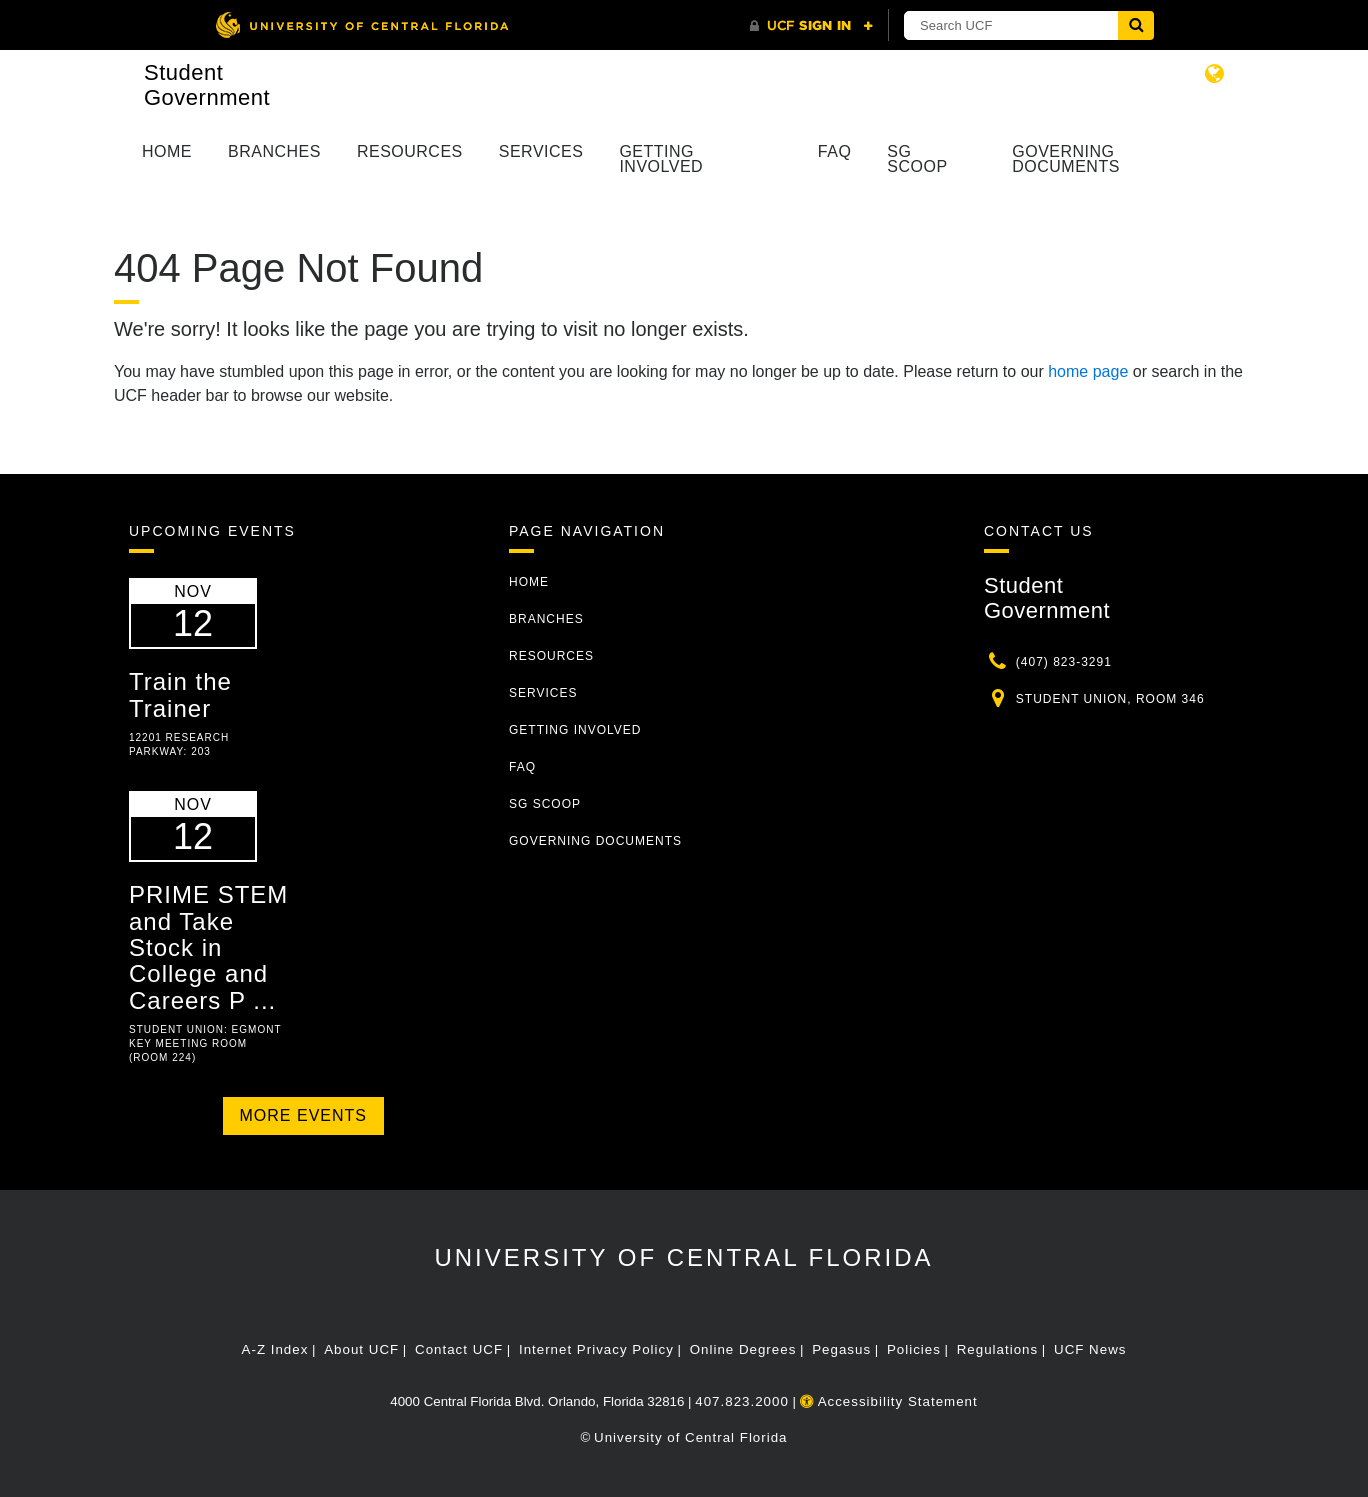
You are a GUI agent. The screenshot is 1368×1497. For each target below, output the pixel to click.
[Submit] (1136, 25)
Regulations (997, 1349)
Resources (410, 151)
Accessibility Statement (889, 1401)
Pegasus (841, 1349)
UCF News (1090, 1349)
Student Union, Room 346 (1110, 699)
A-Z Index (275, 1349)
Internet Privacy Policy (596, 1349)
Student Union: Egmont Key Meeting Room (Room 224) (205, 1043)
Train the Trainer (180, 694)
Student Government (207, 85)
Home (167, 151)
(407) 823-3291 (1064, 662)
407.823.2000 (742, 1401)
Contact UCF (459, 1349)
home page (1088, 371)
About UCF (361, 1349)
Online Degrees (743, 1349)
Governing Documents (1066, 159)
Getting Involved (661, 159)
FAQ (835, 151)
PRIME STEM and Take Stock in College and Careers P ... (208, 947)
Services (541, 151)
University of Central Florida (683, 1257)
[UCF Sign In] (811, 26)
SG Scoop (917, 159)
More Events (303, 1115)
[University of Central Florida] (362, 24)
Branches (274, 151)
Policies (914, 1349)
